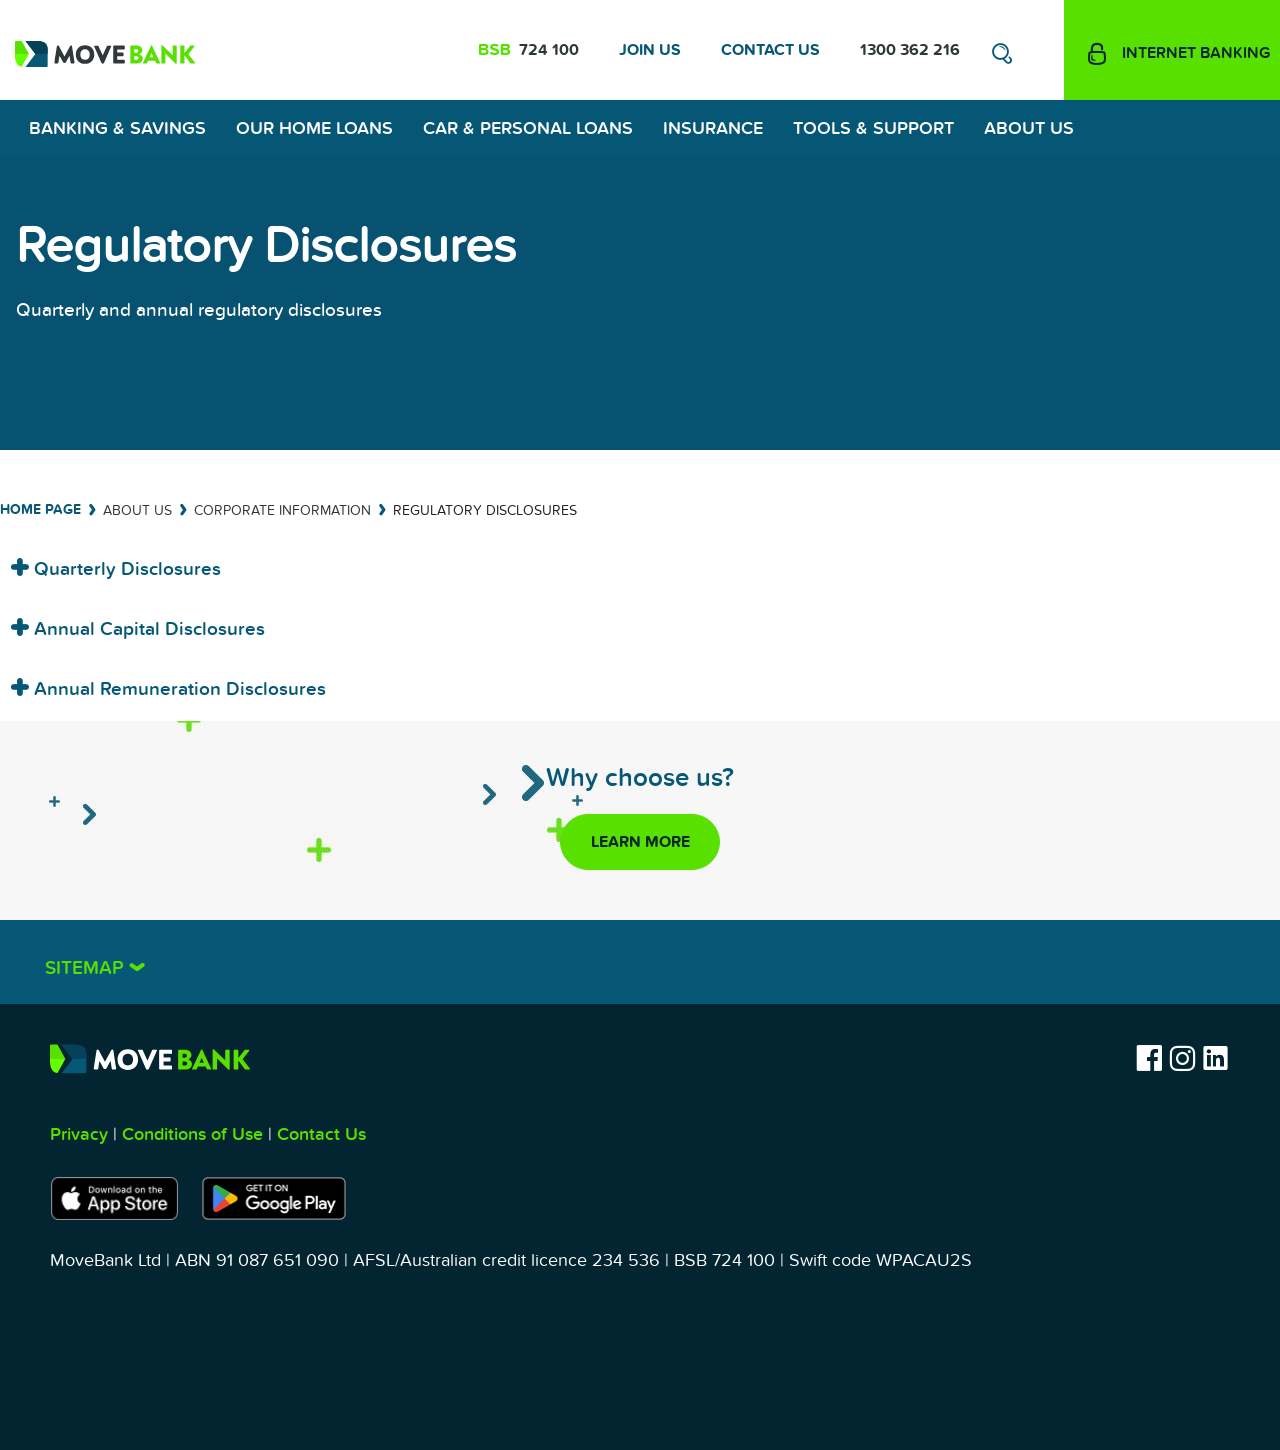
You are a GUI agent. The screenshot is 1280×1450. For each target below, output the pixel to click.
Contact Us (770, 50)
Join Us (650, 50)
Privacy (79, 1134)
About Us (1029, 128)
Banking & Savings (117, 128)
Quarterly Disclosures (125, 569)
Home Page (40, 509)
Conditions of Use (192, 1134)
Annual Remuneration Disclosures (177, 689)
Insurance (713, 128)
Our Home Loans (314, 128)
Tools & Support (873, 128)
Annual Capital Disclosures (147, 629)
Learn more (640, 842)
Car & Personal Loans (528, 128)
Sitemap (87, 968)
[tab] (640, 563)
